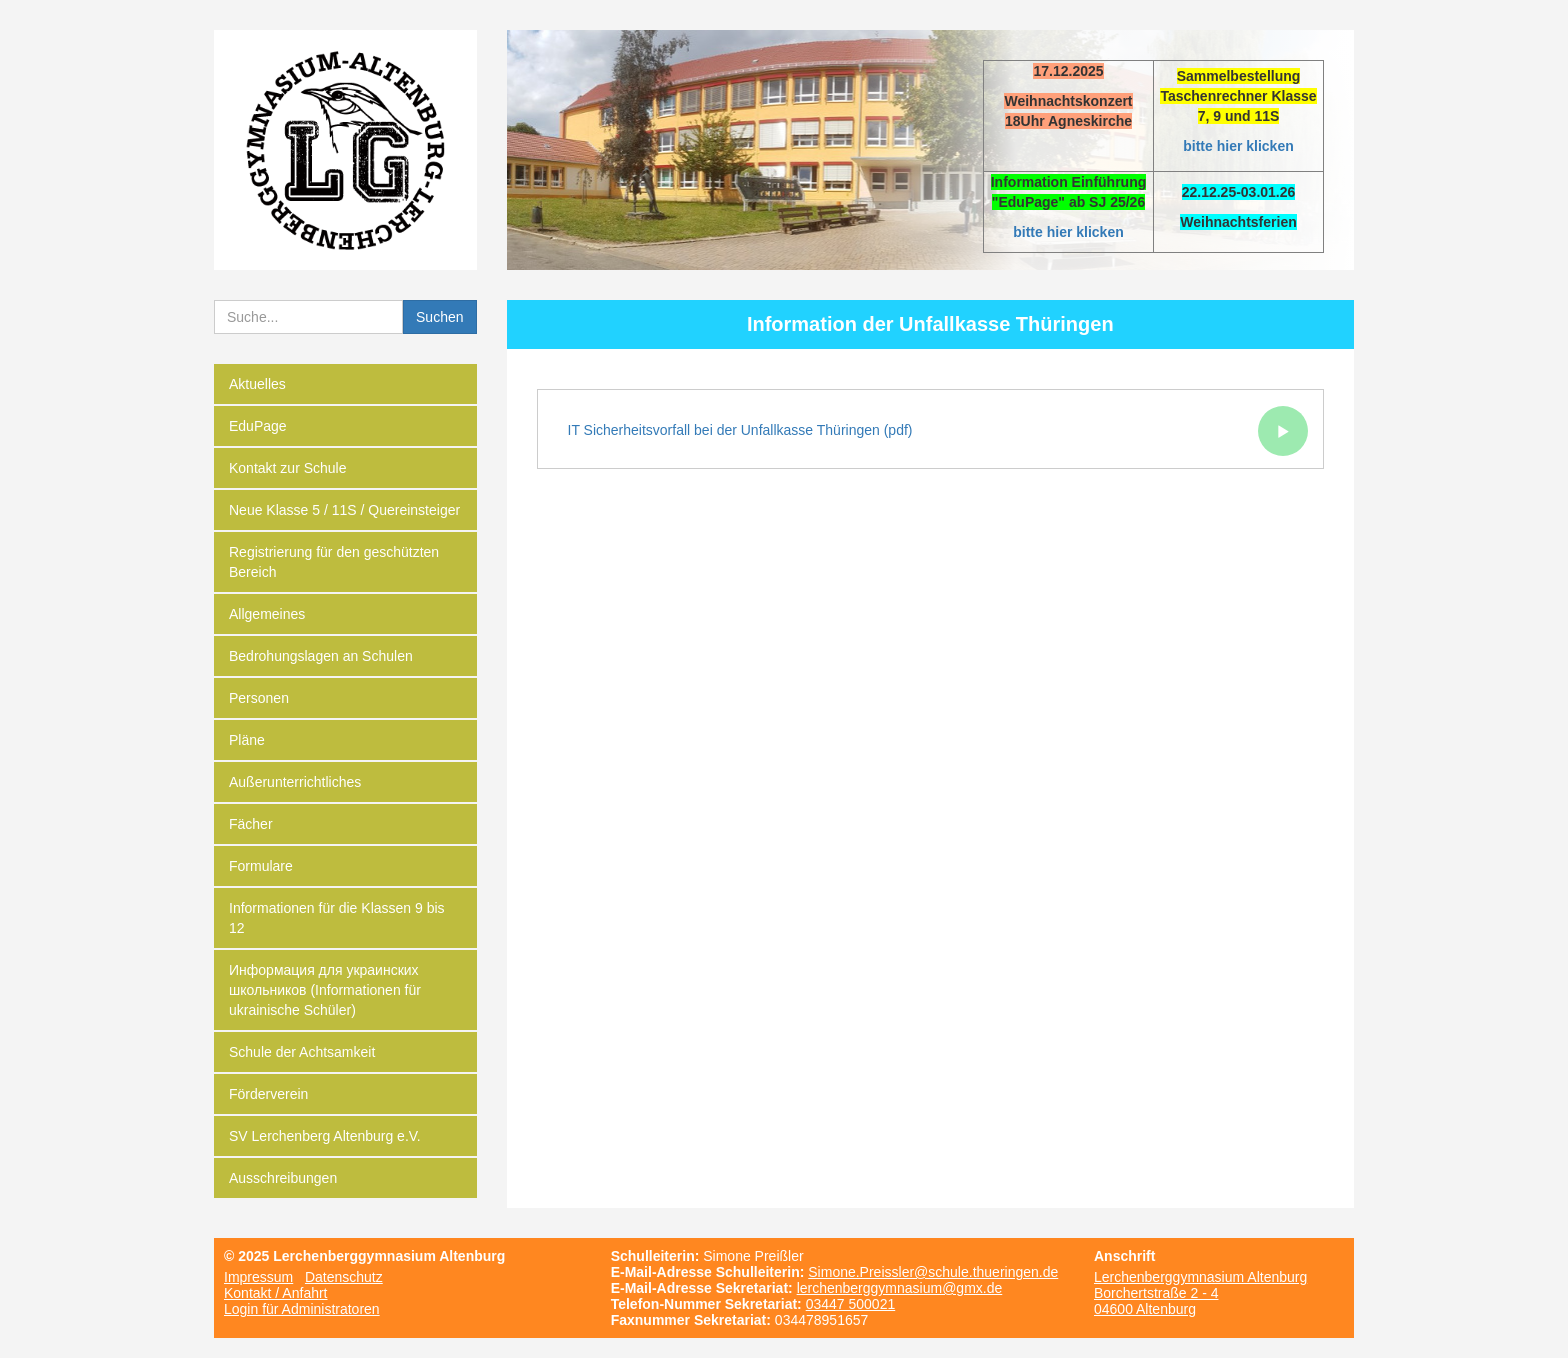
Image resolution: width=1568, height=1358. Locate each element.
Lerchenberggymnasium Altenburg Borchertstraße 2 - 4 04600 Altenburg (1200, 1293)
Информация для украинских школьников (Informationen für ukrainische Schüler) (325, 990)
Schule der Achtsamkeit (302, 1052)
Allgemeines (267, 614)
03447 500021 (851, 1304)
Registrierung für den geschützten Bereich (334, 562)
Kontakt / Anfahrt (276, 1293)
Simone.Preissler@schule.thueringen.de (933, 1272)
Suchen (439, 317)
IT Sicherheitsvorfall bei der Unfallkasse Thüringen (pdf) (938, 431)
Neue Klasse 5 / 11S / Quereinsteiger (344, 510)
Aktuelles (257, 384)
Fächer (251, 824)
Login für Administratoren (302, 1309)
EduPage (258, 426)
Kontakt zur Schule (288, 468)
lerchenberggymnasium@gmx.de (900, 1288)
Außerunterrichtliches (295, 782)
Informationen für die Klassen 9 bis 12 (337, 918)
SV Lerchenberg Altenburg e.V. (325, 1136)
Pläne (247, 740)
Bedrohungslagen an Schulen (321, 656)
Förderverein (268, 1094)
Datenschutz (344, 1277)
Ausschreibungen (283, 1178)
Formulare (261, 866)
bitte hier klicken (1238, 146)
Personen (259, 698)
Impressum (258, 1277)
